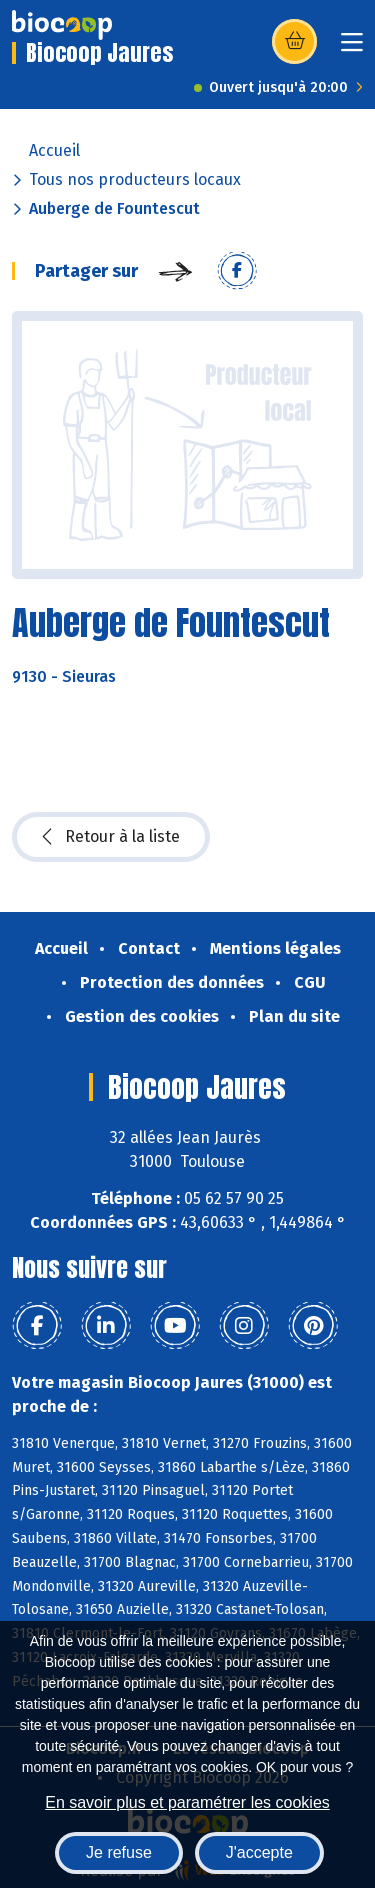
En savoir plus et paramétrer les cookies (187, 1802)
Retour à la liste (111, 837)
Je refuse (119, 1852)
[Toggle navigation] (352, 48)
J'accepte (259, 1852)
